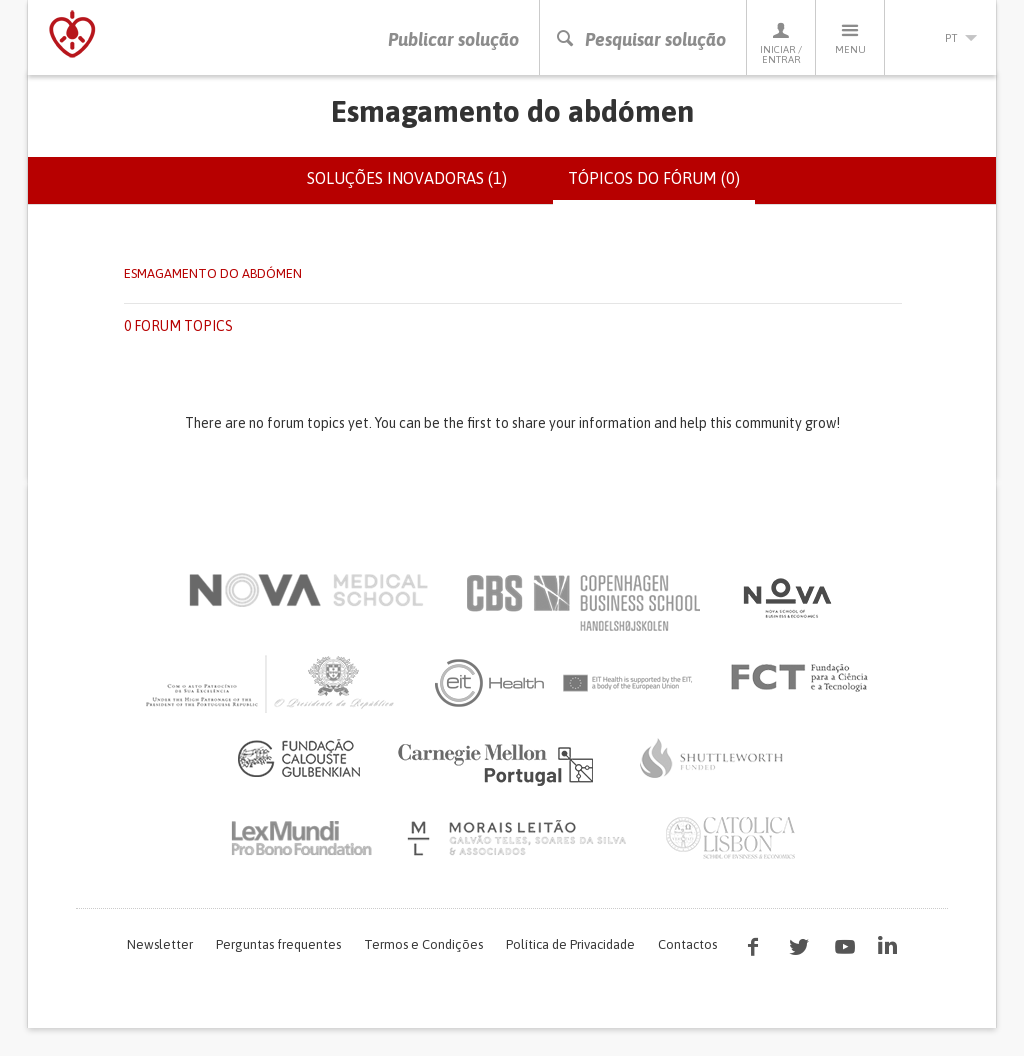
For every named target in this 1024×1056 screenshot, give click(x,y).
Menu (850, 37)
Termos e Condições (423, 944)
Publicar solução (453, 39)
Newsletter (160, 944)
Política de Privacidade (570, 944)
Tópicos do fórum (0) (661, 186)
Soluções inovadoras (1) (407, 178)
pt (941, 38)
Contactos (687, 944)
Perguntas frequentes (278, 944)
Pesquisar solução (640, 39)
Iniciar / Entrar (781, 42)
